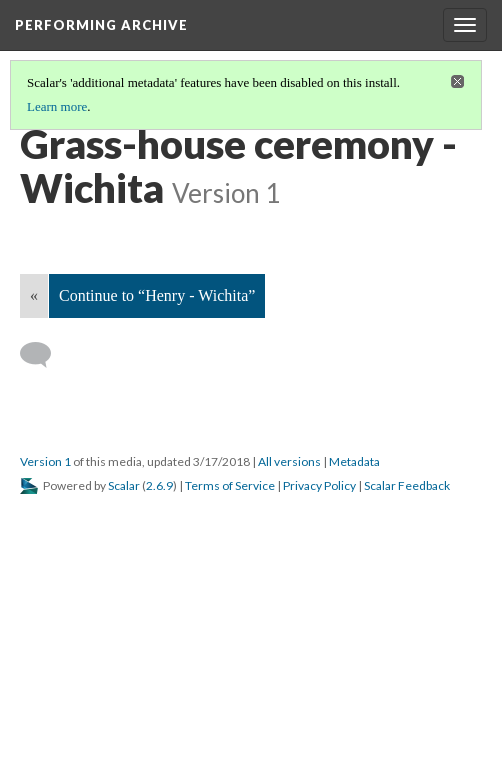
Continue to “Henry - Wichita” (157, 295)
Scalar (124, 485)
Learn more (57, 106)
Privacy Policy (319, 485)
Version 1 (45, 461)
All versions (289, 461)
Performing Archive (101, 25)
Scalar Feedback (407, 485)
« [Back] (34, 295)
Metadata (354, 461)
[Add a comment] (44, 355)
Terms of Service (230, 485)
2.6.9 (159, 485)
